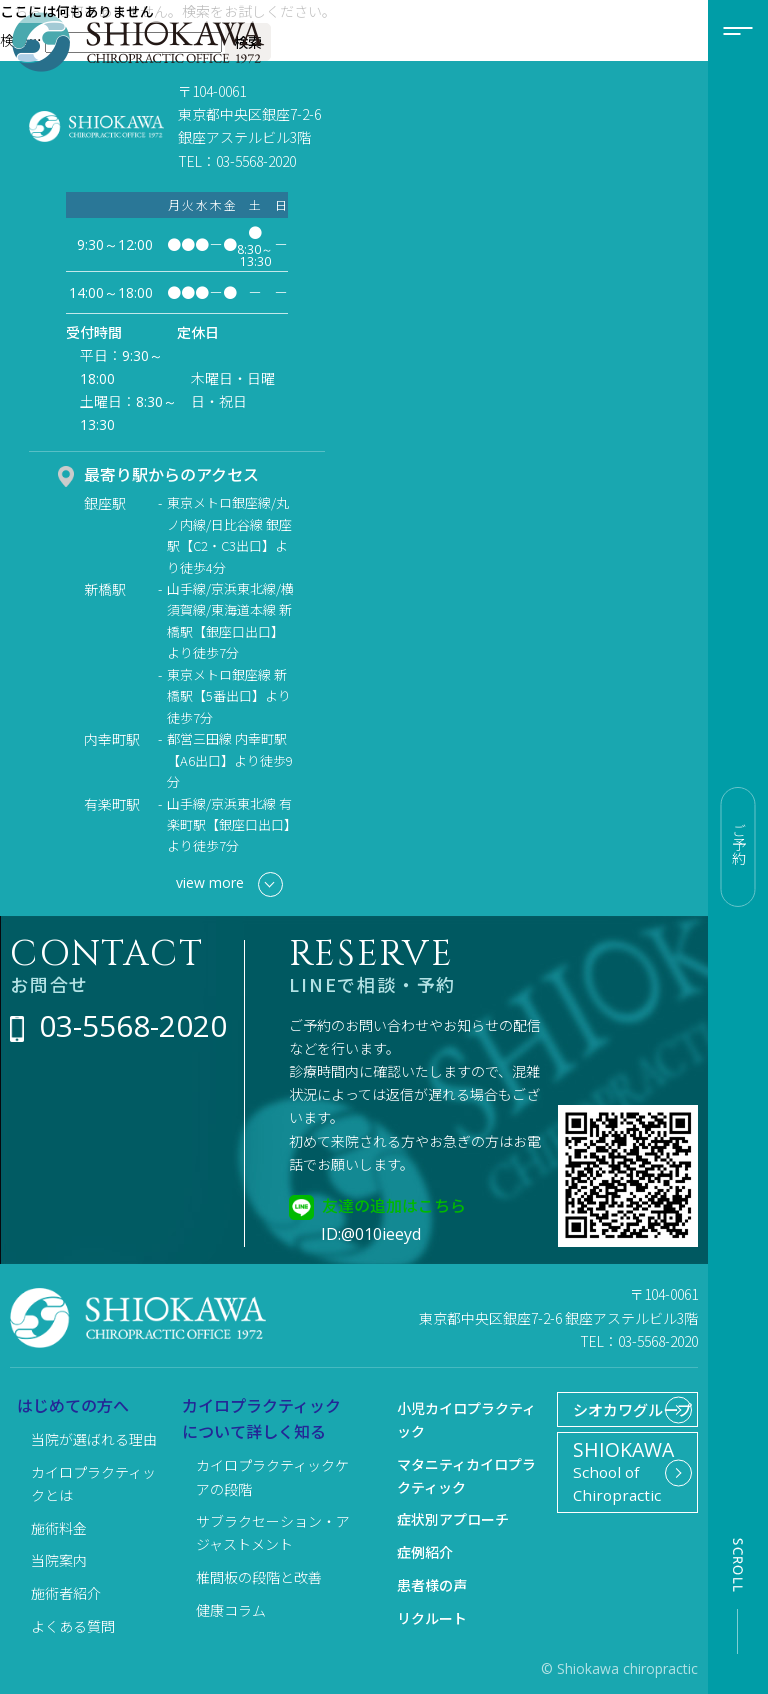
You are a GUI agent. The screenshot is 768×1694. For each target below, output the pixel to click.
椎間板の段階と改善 (259, 1577)
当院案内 (59, 1560)
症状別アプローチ (453, 1519)
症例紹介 (425, 1552)
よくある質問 (73, 1626)
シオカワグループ (614, 1425)
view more (229, 884)
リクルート (432, 1618)
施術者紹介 (66, 1593)
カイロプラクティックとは (93, 1483)
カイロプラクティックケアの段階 (272, 1476)
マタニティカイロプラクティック (466, 1475)
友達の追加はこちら (394, 1205)
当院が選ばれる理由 (94, 1439)
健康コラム (231, 1610)
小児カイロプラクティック (466, 1419)
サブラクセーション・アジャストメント (273, 1532)
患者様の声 (432, 1585)
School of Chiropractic (619, 1509)
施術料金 (59, 1528)
